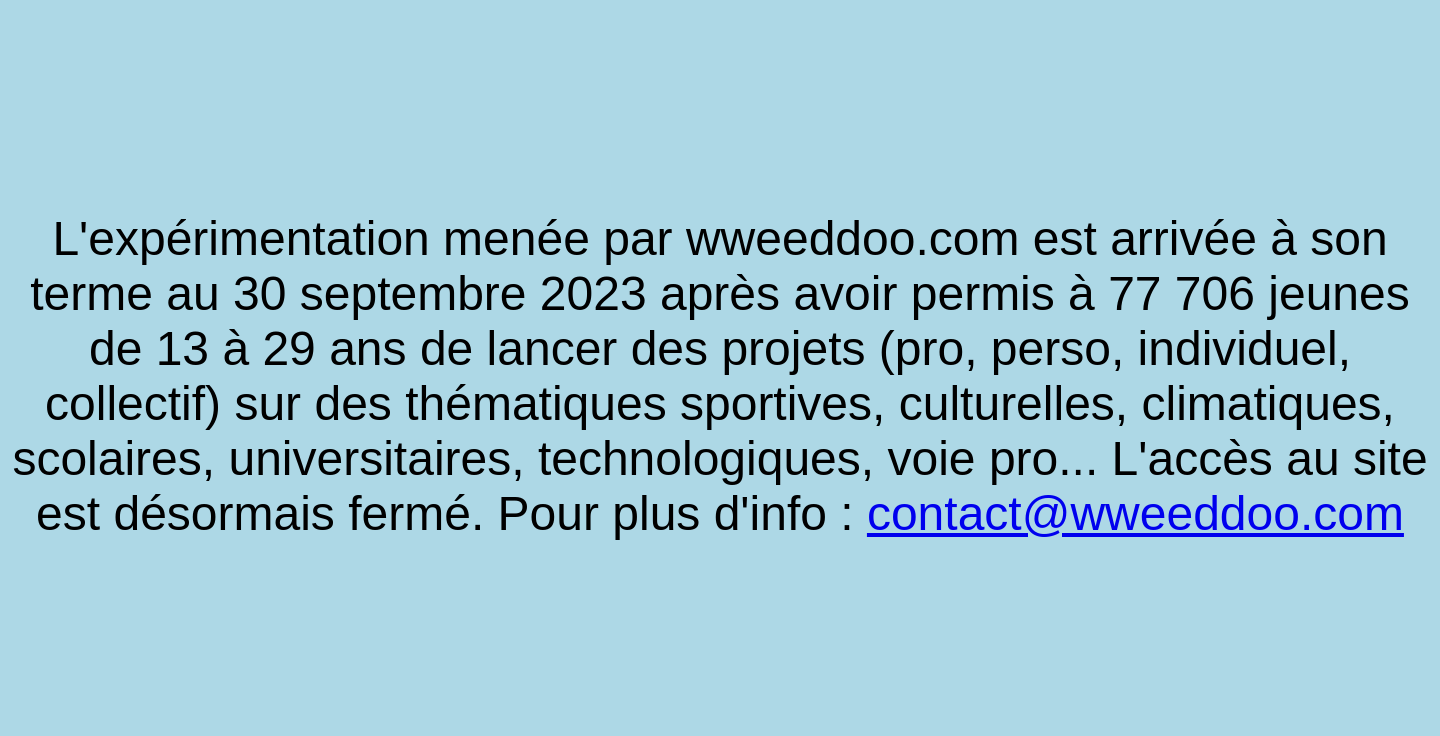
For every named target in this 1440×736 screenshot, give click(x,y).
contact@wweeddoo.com (1135, 513)
